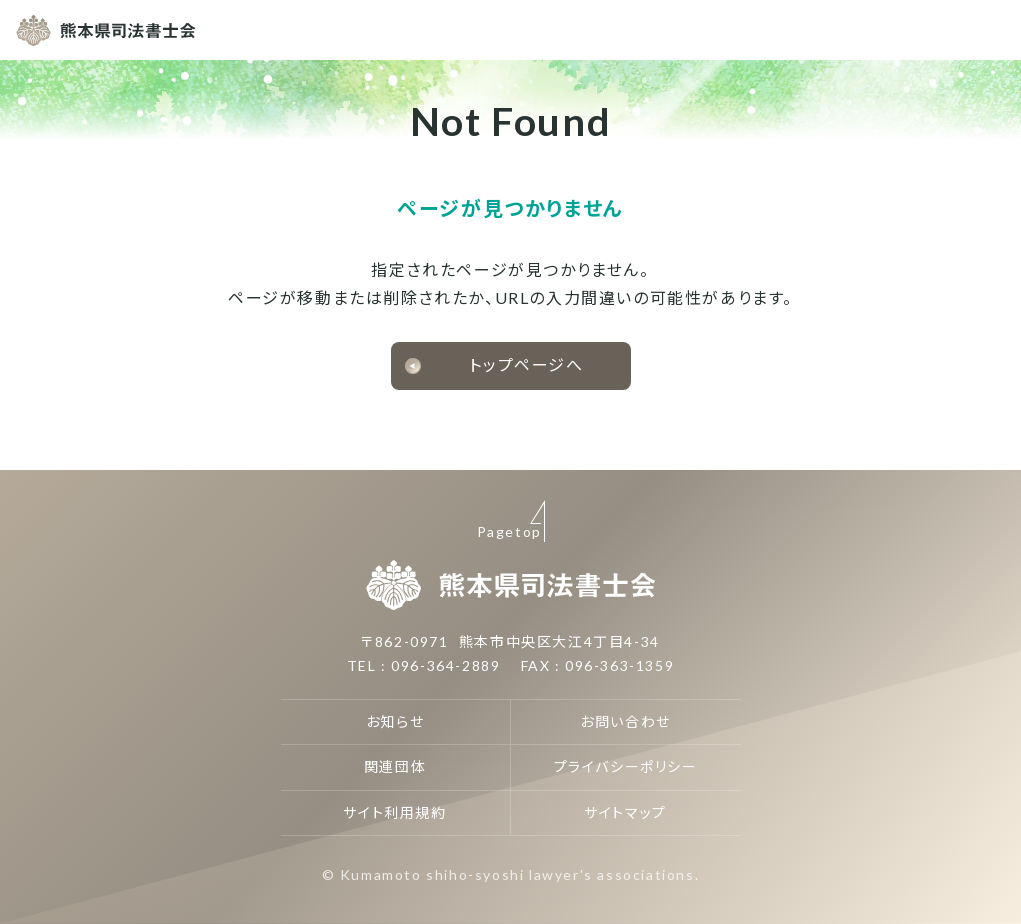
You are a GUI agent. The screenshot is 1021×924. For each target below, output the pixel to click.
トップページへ (526, 364)
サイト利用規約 (394, 812)
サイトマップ (625, 812)
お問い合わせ (625, 721)
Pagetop (509, 531)
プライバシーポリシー (626, 766)
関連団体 (395, 766)
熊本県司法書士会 (106, 30)
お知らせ (395, 721)
